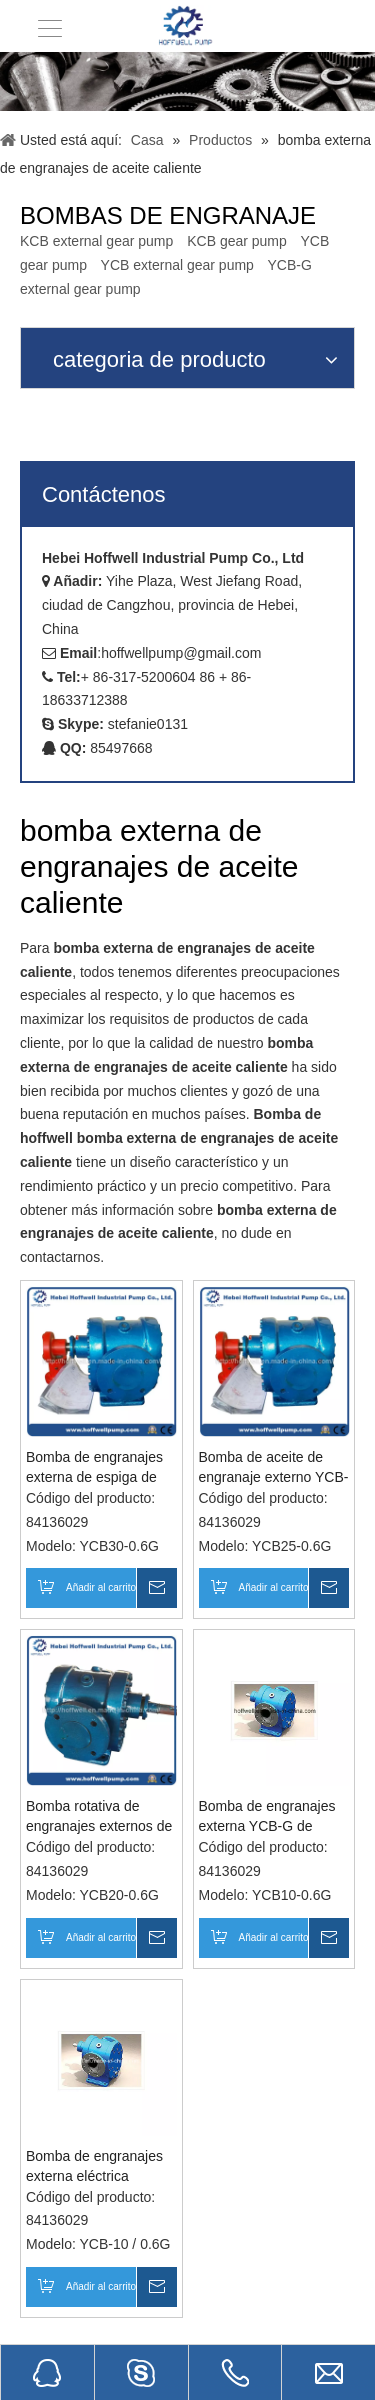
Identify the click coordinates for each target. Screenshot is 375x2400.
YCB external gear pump (177, 265)
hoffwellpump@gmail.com (181, 653)
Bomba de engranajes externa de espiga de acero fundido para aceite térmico (94, 1468)
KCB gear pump (237, 241)
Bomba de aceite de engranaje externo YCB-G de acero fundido (274, 1468)
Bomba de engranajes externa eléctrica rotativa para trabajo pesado (94, 2167)
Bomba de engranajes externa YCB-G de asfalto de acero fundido (273, 1817)
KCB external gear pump (96, 241)
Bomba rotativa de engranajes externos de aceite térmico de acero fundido (99, 1817)
